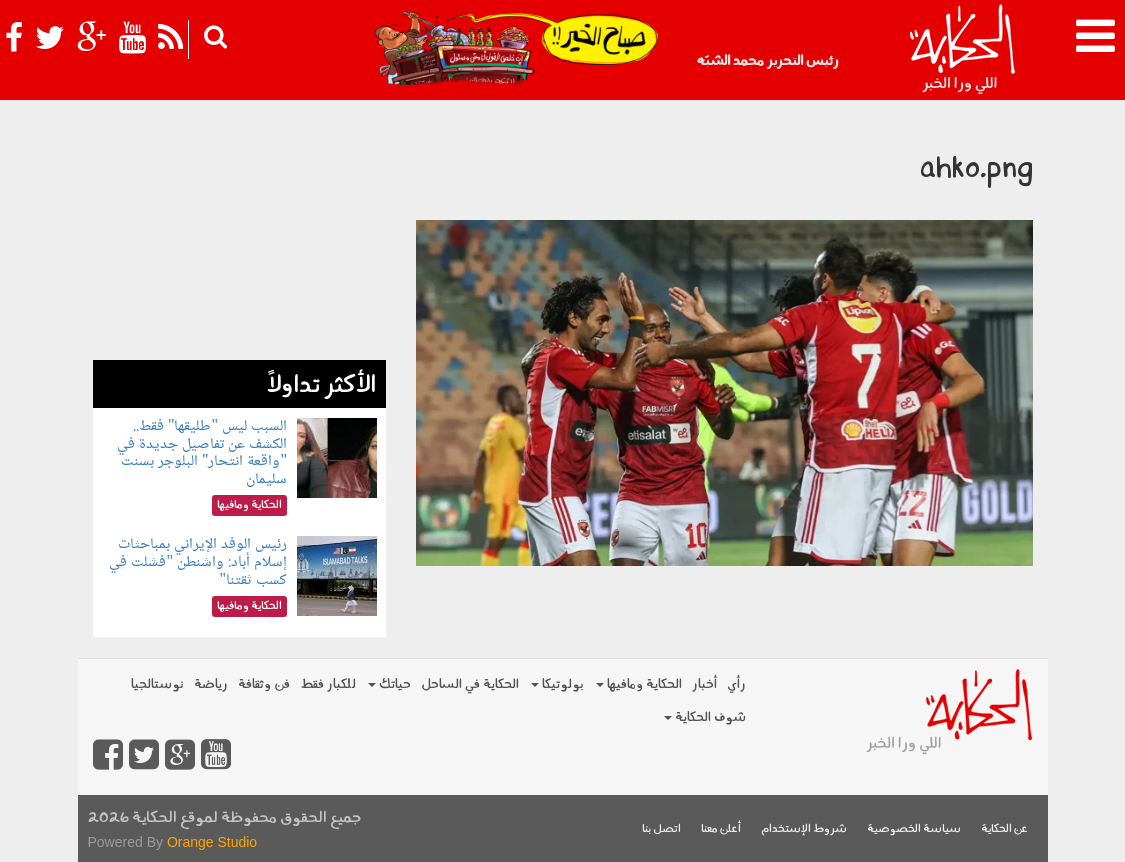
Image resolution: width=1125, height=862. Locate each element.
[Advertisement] (239, 235)
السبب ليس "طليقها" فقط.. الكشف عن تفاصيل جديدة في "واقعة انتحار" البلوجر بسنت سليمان (202, 453)
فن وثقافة (264, 684)
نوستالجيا (157, 684)
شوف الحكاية (705, 717)
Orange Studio (212, 842)
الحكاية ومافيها (639, 684)
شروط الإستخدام (804, 829)
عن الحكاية (1004, 829)
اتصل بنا (661, 829)
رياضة (211, 684)
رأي (736, 684)
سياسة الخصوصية (914, 829)
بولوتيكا (557, 684)
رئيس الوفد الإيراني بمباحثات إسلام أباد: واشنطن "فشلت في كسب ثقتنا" (198, 562)
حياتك (389, 684)
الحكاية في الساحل (470, 684)
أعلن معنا (721, 829)
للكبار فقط (328, 684)
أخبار (704, 684)
